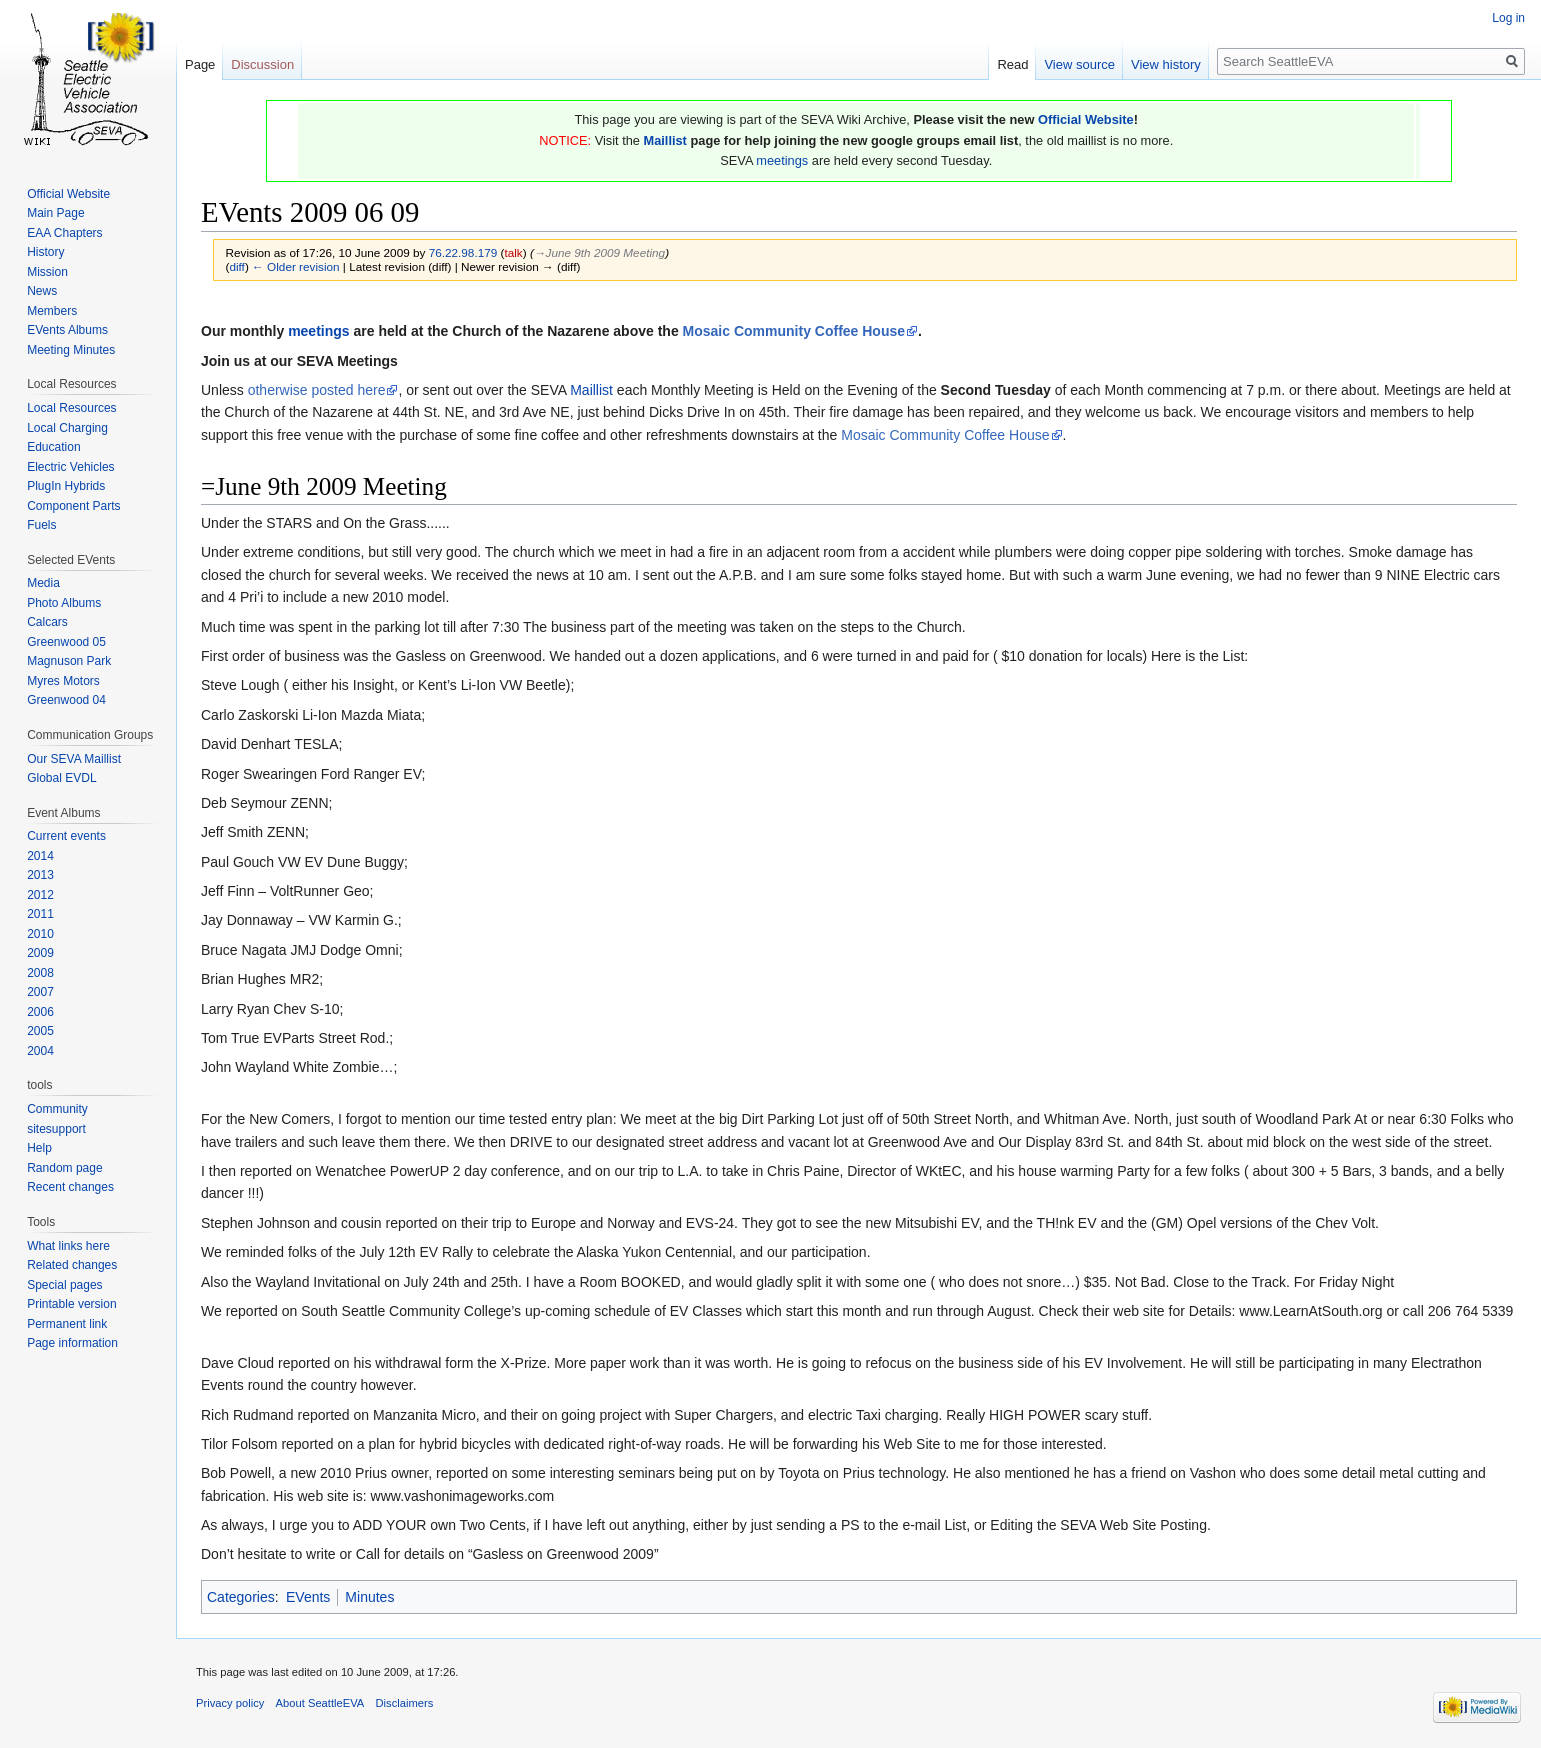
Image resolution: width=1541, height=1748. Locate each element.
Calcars (47, 622)
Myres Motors (63, 681)
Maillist (665, 140)
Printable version (71, 1304)
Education (53, 447)
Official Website (1086, 119)
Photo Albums (64, 603)
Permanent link (67, 1324)
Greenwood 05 (66, 642)
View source (1079, 64)
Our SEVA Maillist (74, 759)
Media (43, 583)
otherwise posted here (317, 390)
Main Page (55, 213)
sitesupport (56, 1129)
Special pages (64, 1285)
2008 (40, 973)
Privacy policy (230, 1703)
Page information (72, 1343)
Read (1012, 64)
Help (39, 1148)
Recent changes (70, 1187)
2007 (40, 992)
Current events (66, 836)
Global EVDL (61, 778)
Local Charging (67, 428)
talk (513, 252)
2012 (40, 895)
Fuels (41, 525)
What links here (68, 1246)
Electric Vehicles (70, 467)
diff (236, 266)
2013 (40, 875)
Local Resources (71, 408)
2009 (40, 953)
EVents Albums (67, 330)
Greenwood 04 (66, 700)
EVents (308, 1597)
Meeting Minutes (71, 350)
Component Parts (73, 506)
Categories (241, 1597)
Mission (47, 272)
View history (1166, 64)
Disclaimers (405, 1703)
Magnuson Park (69, 661)
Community (57, 1109)
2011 (40, 914)
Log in (1508, 18)
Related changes (72, 1265)
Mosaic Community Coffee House (794, 331)
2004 (40, 1051)
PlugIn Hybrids (66, 486)
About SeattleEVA (320, 1703)
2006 (40, 1012)
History (45, 252)
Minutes (369, 1597)
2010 (40, 934)
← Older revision (296, 266)
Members (52, 311)
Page (200, 64)
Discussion (262, 64)
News (42, 291)
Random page (64, 1168)
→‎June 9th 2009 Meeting (599, 252)
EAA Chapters (64, 233)
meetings (782, 160)
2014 (40, 856)
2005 (40, 1031)
